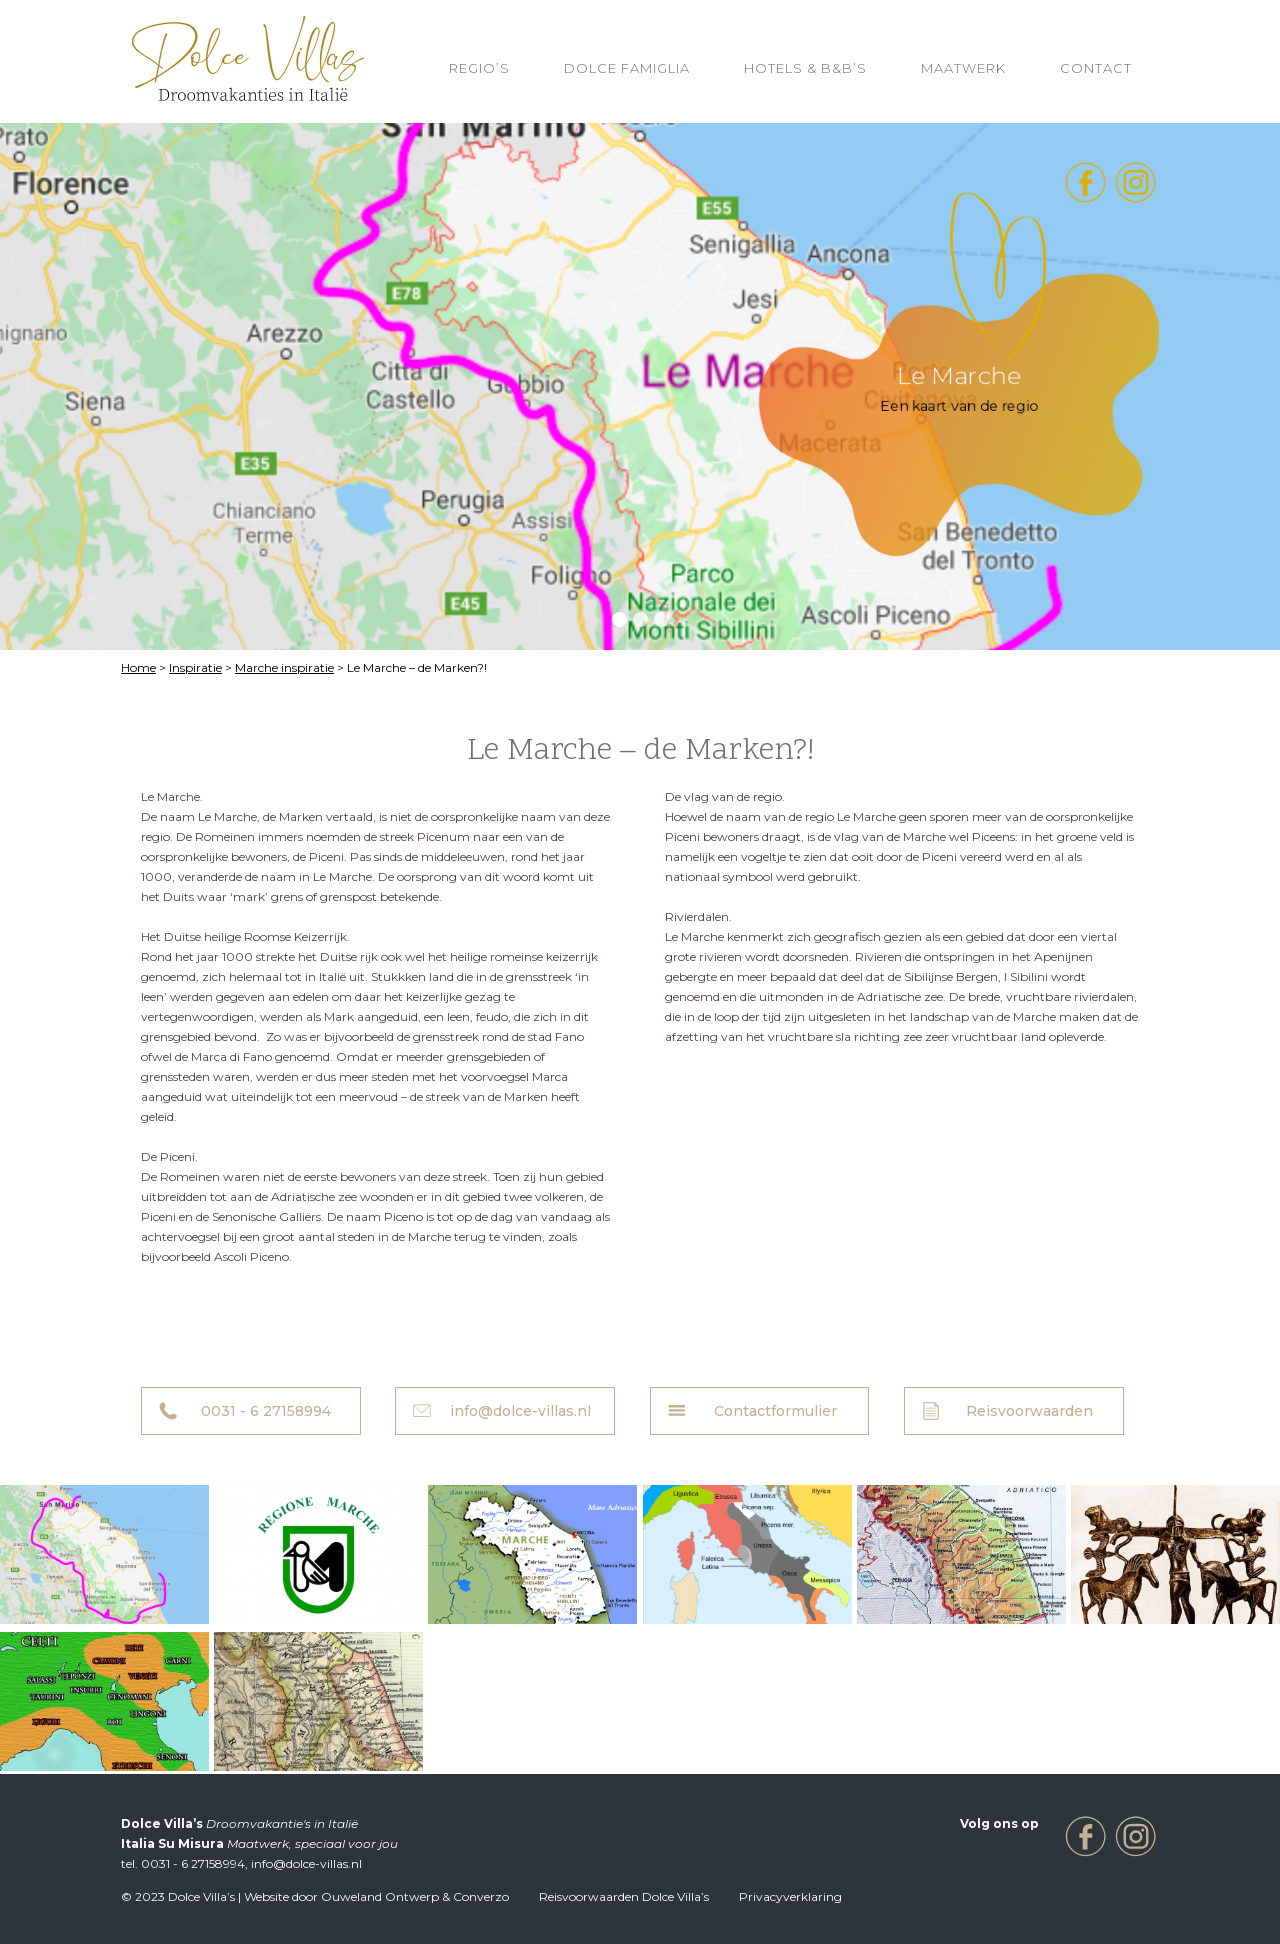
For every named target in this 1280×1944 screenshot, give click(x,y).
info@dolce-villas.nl (520, 1411)
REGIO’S (479, 68)
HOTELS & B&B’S (805, 68)
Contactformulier (775, 1411)
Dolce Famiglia (627, 68)
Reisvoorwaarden (1029, 1411)
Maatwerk (963, 68)
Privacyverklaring (790, 1896)
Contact (1096, 68)
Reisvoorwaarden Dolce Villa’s (624, 1896)
